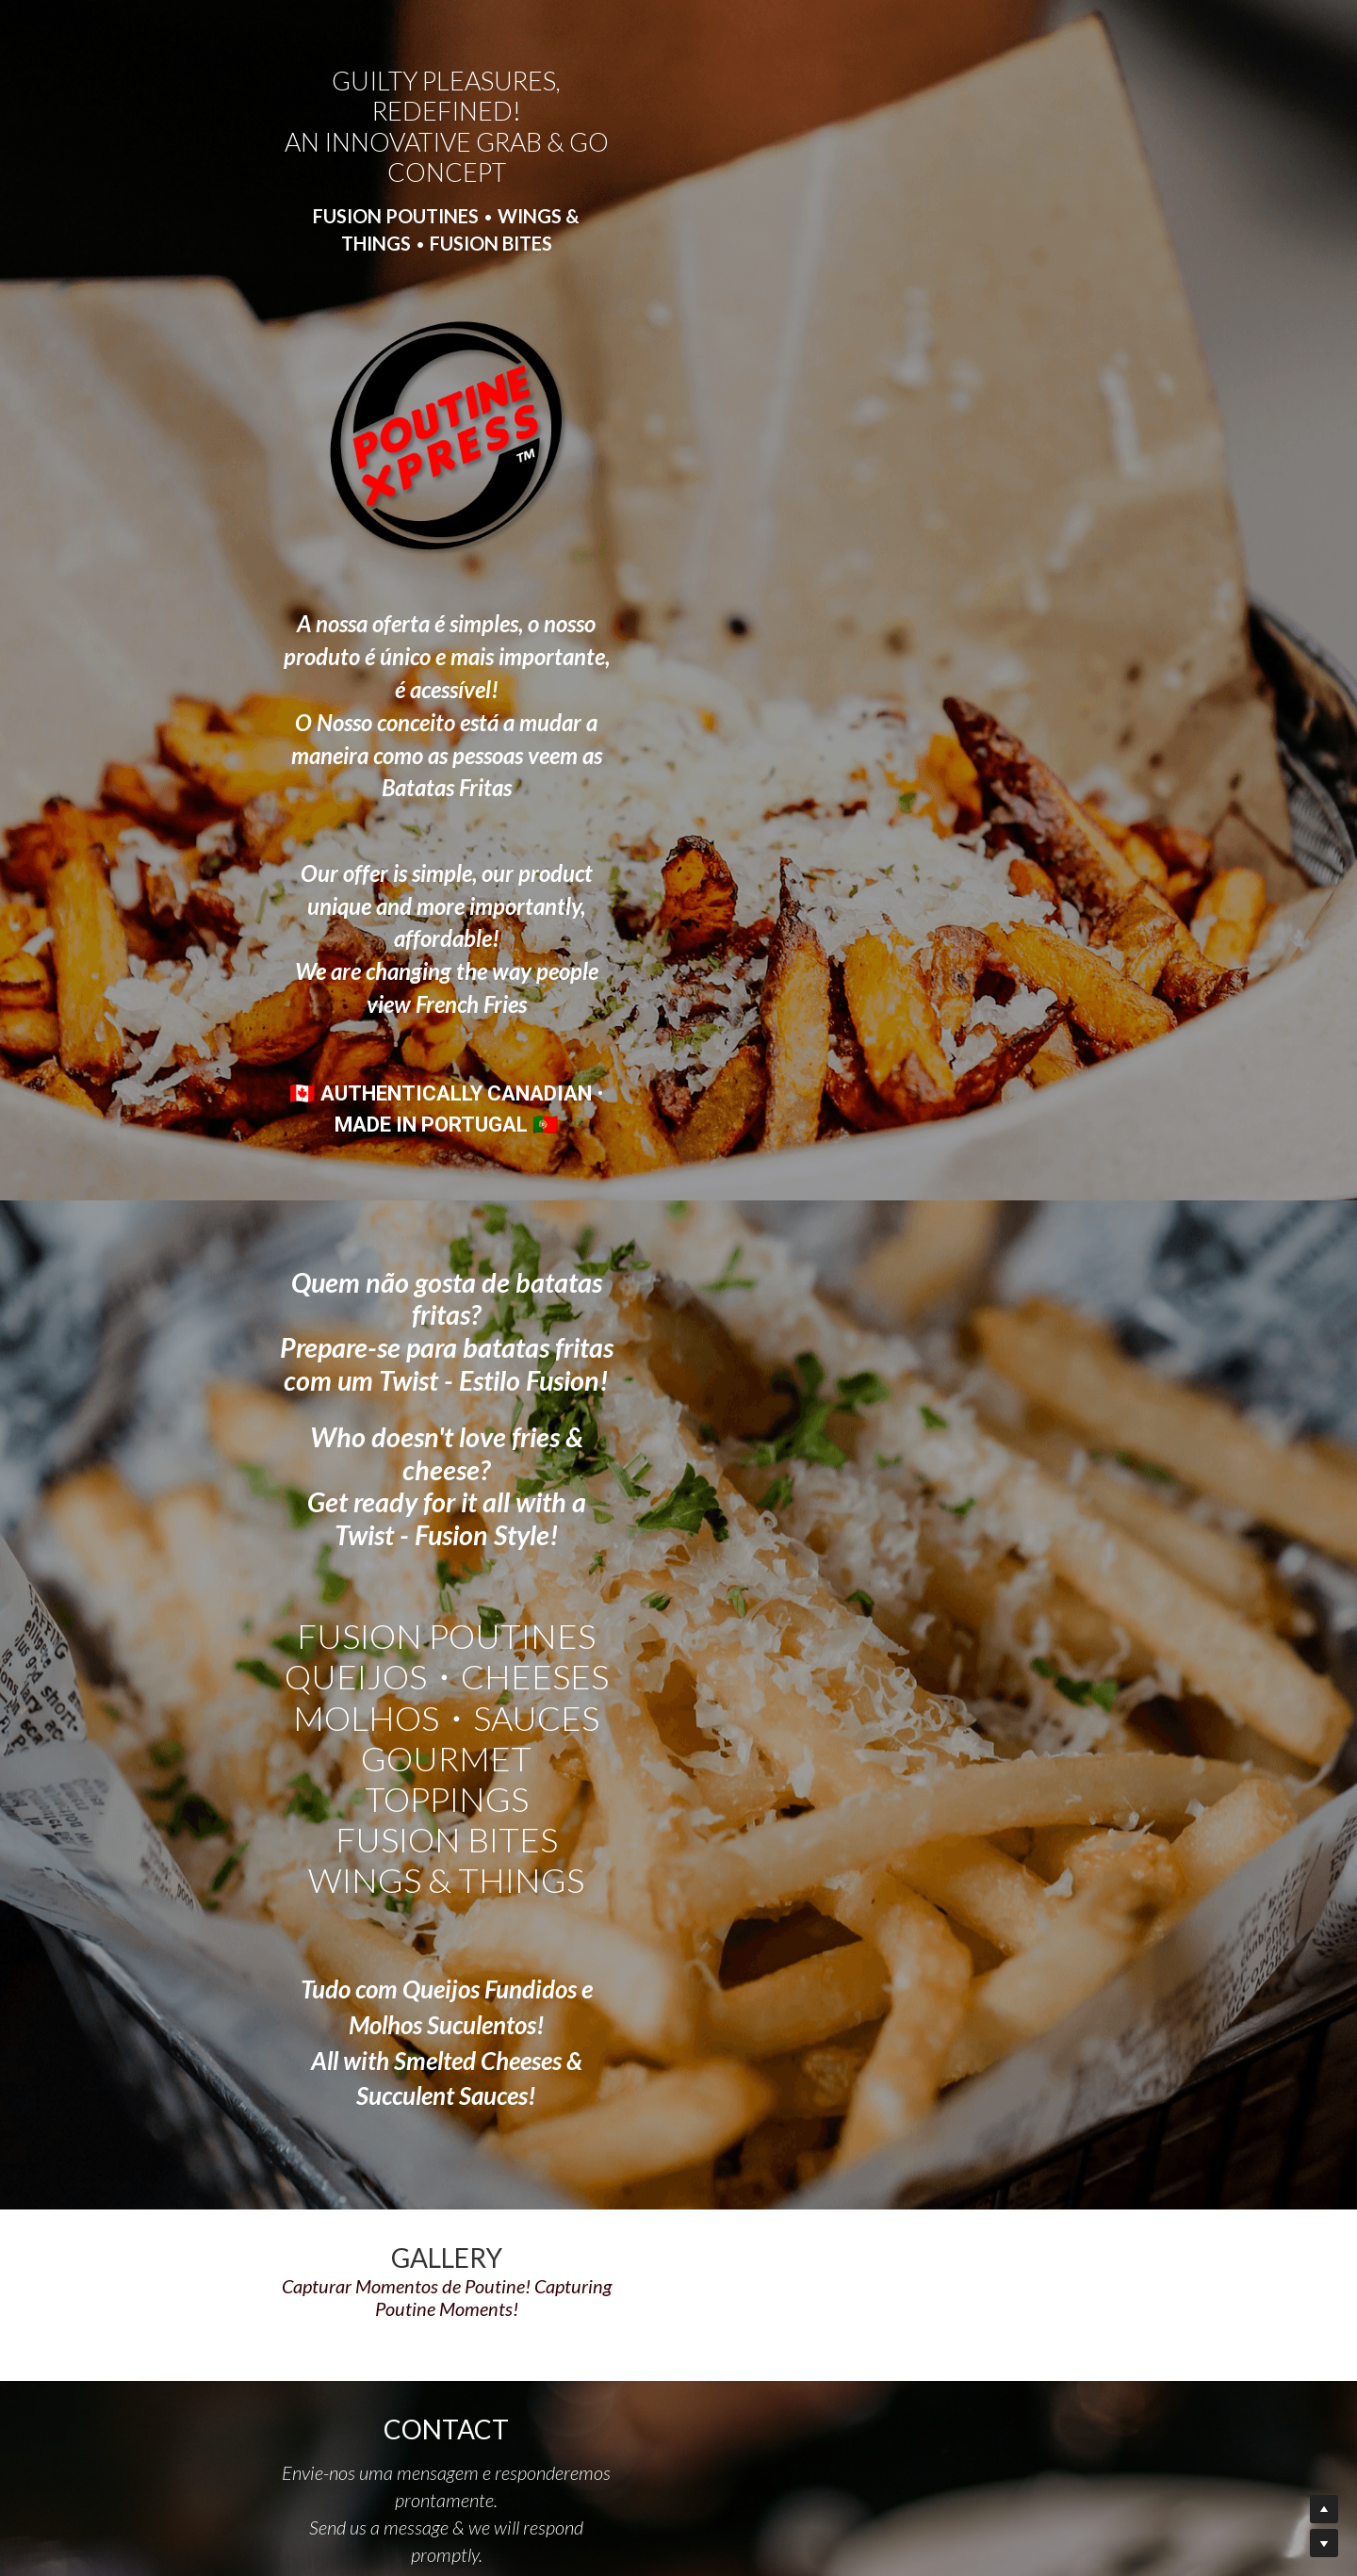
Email (419, 1988)
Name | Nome (450, 1936)
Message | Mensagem (481, 2099)
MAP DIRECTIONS (1023, 2400)
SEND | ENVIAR (569, 2232)
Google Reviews (1028, 2420)
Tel (411, 2041)
